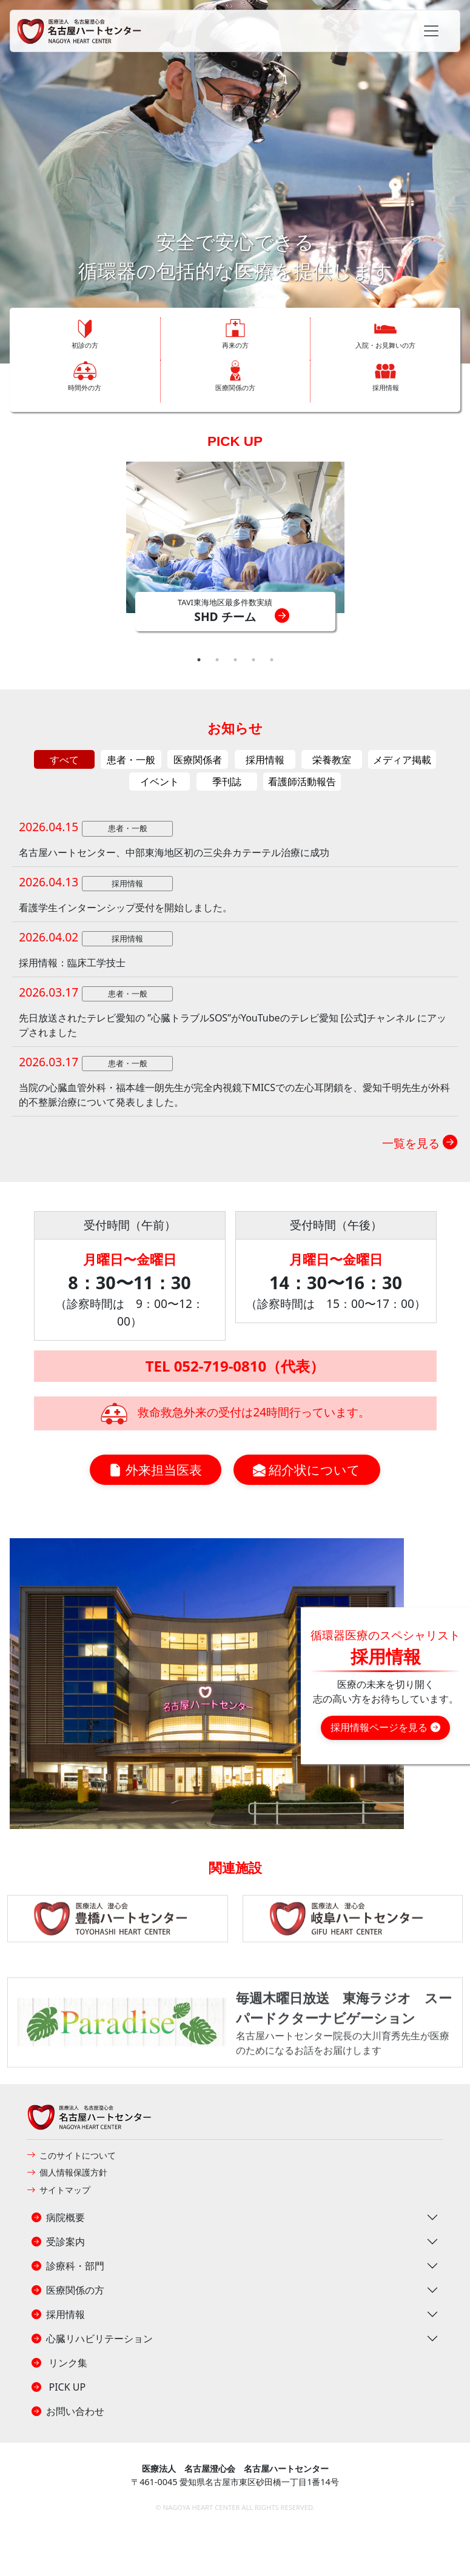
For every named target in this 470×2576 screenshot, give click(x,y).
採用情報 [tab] (265, 759)
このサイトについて (71, 2155)
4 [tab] (253, 660)
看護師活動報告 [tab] (302, 781)
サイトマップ (58, 2190)
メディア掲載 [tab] (402, 759)
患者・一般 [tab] (131, 759)
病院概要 (58, 2217)
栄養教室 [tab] (331, 759)
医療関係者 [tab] (197, 759)
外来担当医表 (155, 1469)
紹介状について (306, 1469)
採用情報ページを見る (385, 1727)
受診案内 (58, 2241)
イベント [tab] (159, 781)
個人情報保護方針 (67, 2172)
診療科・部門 (68, 2266)
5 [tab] (272, 660)
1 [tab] (199, 660)
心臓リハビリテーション (92, 2338)
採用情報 (58, 2314)
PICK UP (235, 441)
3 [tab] (235, 660)
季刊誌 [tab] (226, 781)
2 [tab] (217, 660)
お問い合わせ (68, 2411)
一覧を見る (419, 1143)
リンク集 (59, 2362)
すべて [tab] (64, 759)
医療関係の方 (68, 2290)
